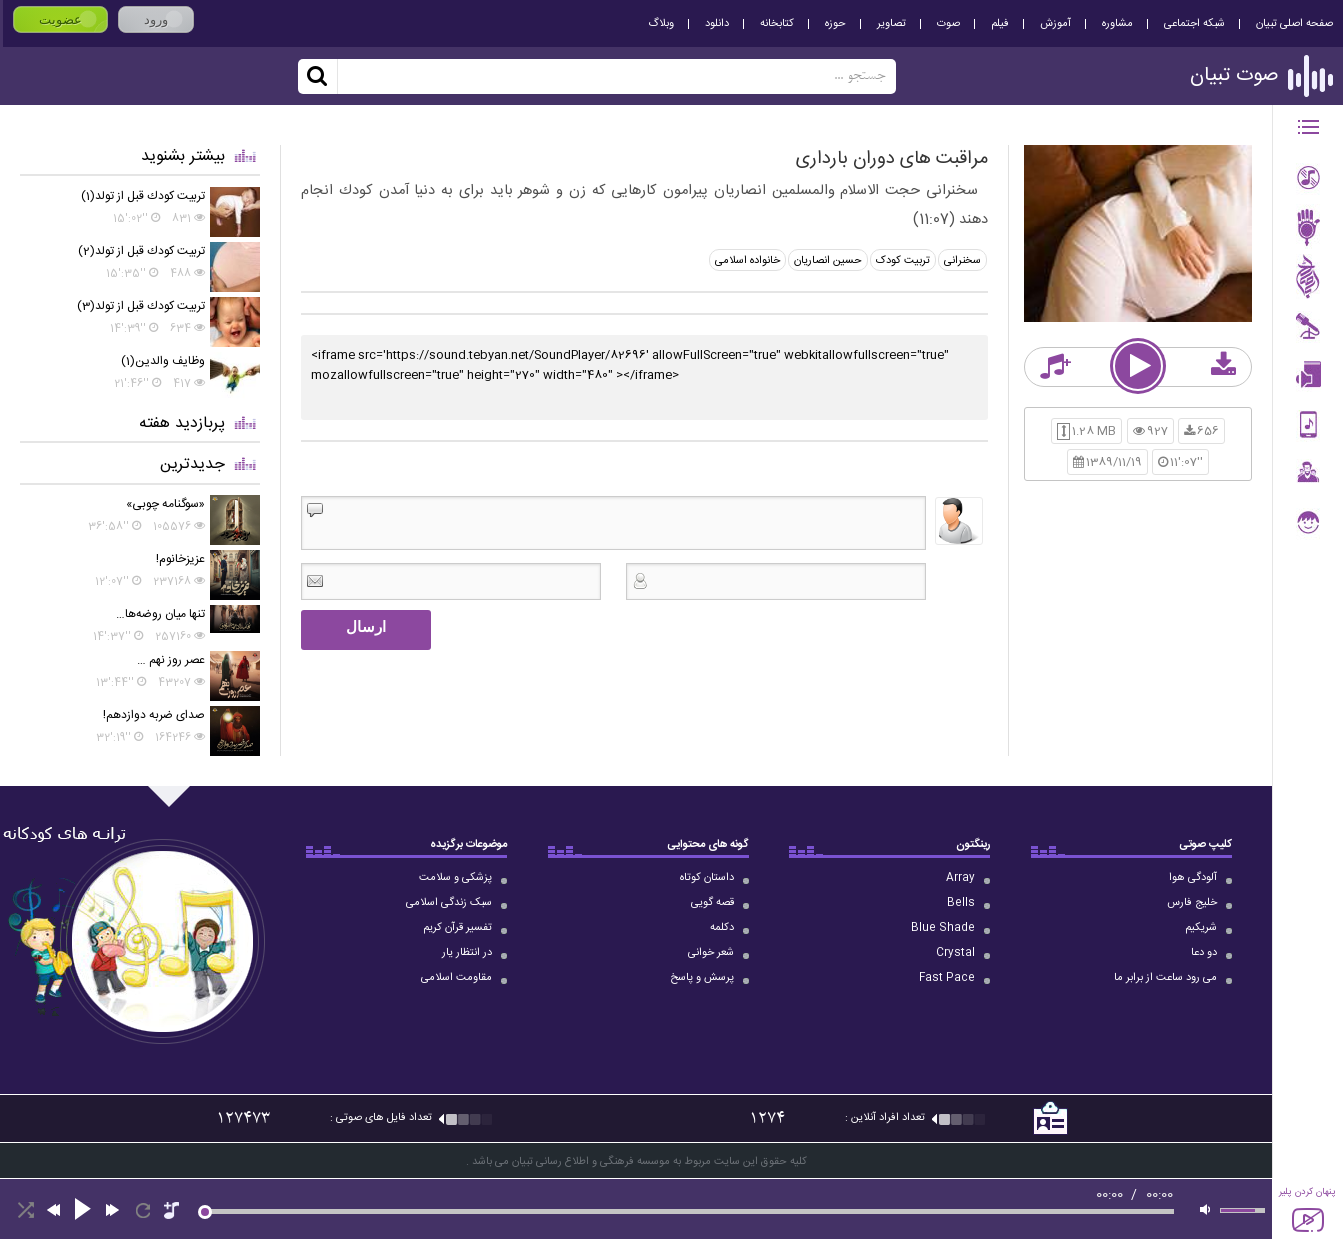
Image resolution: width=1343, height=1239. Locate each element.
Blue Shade (943, 928)
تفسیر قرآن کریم (457, 928)
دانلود (717, 24)
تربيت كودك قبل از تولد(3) (141, 306)
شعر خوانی (711, 953)
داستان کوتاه (707, 878)
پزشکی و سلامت (455, 878)
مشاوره (1117, 24)
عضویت (60, 19)
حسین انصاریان (828, 261)
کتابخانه (777, 24)
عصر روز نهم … (171, 660)
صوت (948, 24)
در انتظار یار (467, 953)
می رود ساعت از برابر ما (1165, 978)
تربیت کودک (903, 261)
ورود (156, 19)
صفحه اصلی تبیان (1294, 24)
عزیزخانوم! (180, 559)
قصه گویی (712, 903)
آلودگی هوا (1193, 878)
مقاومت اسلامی (456, 978)
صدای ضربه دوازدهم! (154, 715)
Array (960, 878)
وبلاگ (661, 24)
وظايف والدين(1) (163, 361)
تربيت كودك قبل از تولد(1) (143, 196)
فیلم (1000, 24)
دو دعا (1204, 953)
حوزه (835, 24)
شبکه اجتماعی (1194, 24)
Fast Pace (947, 978)
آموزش (1055, 24)
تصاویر (891, 24)
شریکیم (1201, 928)
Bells (961, 903)
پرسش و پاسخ (702, 978)
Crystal (955, 953)
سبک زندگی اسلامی (449, 903)
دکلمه (722, 928)
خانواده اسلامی (747, 261)
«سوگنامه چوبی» (165, 504)
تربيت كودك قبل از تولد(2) (141, 251)
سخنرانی (962, 261)
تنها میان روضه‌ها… (160, 614)
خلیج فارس (1192, 903)
